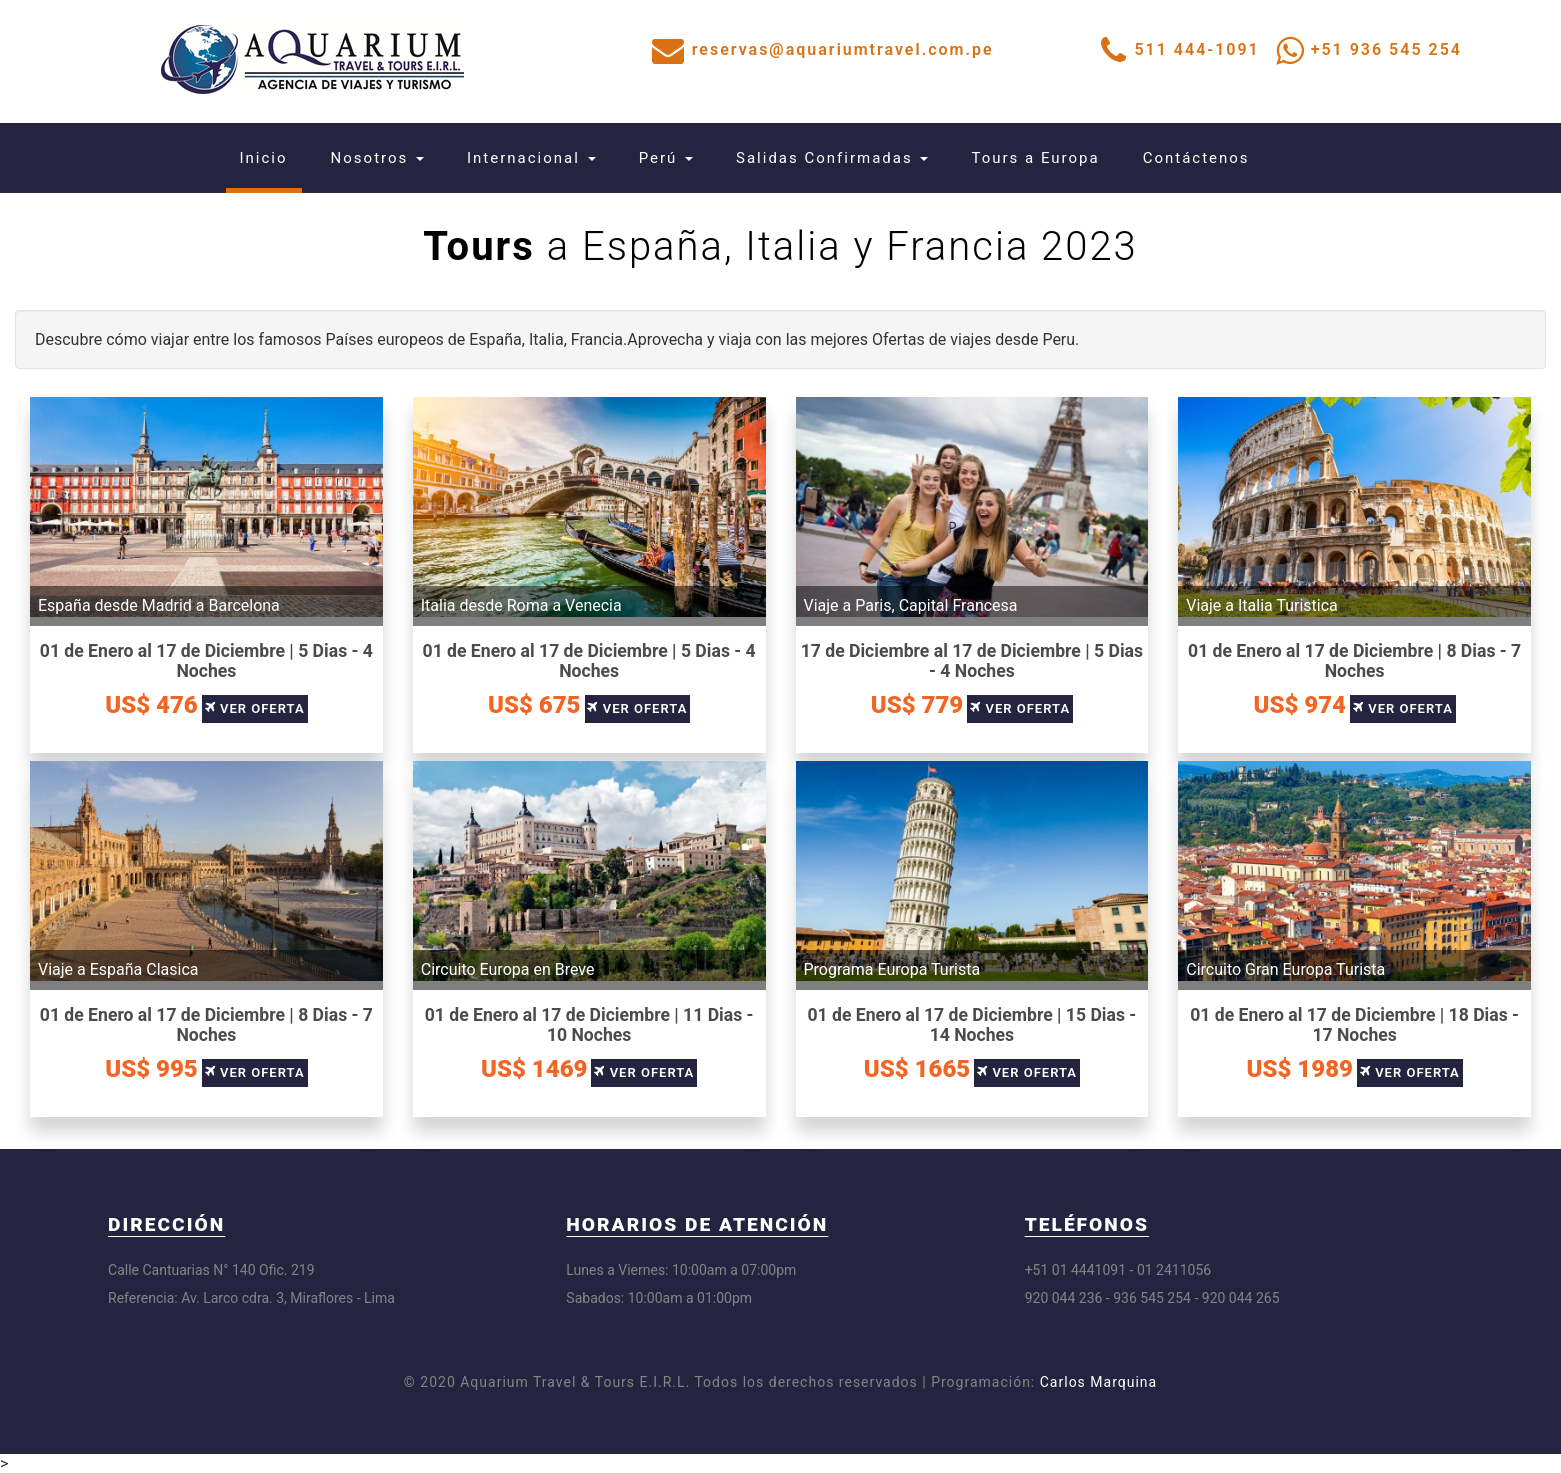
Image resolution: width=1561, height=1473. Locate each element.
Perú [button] (666, 158)
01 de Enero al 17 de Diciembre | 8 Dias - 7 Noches (1354, 661)
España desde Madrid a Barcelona (159, 605)
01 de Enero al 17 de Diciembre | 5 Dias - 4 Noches (206, 661)
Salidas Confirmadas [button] (832, 158)
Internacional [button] (531, 158)
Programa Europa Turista (892, 969)
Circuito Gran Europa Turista (1285, 969)
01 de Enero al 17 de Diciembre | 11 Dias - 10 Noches (589, 1025)
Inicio (271, 157)
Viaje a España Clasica (118, 969)
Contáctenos (1196, 158)
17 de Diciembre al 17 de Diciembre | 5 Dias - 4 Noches (972, 661)
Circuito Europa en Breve (508, 969)
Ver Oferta (262, 708)
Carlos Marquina (1098, 1382)
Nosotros (377, 158)
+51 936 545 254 (1386, 49)
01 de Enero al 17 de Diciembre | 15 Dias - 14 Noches (971, 1025)
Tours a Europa (1035, 158)
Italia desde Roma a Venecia (521, 605)
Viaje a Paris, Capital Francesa (911, 605)
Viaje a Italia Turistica (1262, 605)
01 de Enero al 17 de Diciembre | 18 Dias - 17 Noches (1354, 1025)
